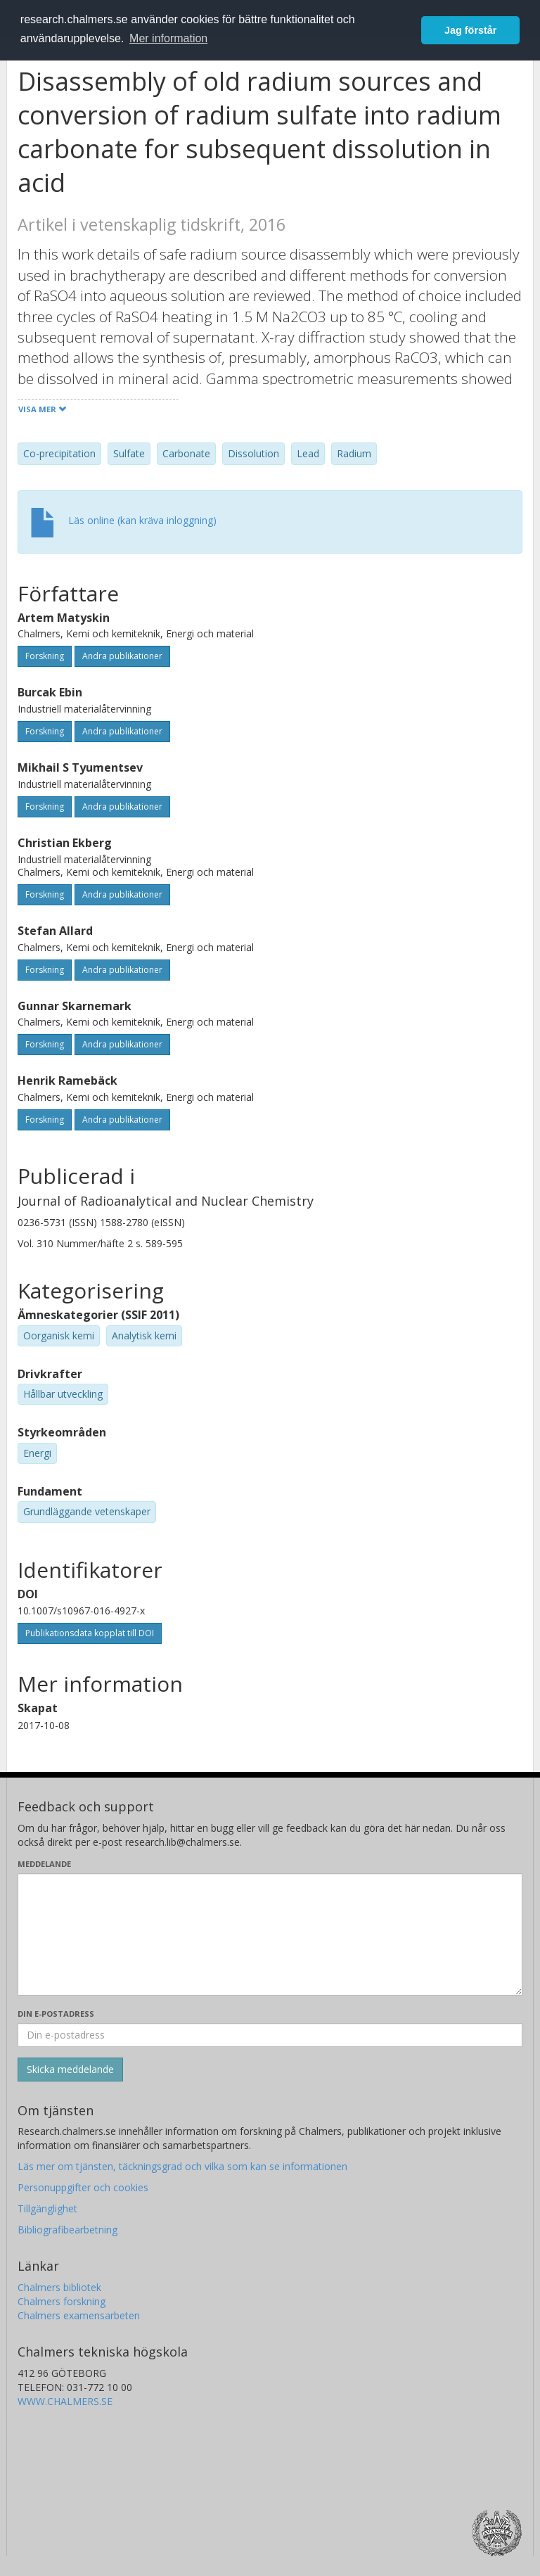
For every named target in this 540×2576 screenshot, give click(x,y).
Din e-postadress (56, 2013)
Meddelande (44, 1863)
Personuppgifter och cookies (83, 2187)
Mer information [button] (168, 38)
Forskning (44, 656)
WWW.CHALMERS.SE (65, 2401)
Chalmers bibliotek (59, 2287)
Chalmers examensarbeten (79, 2315)
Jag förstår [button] (470, 30)
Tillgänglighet (47, 2208)
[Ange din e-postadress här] (270, 2035)
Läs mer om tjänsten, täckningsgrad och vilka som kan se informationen (182, 2166)
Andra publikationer (122, 656)
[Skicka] (70, 2069)
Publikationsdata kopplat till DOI (89, 1633)
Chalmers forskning (61, 2301)
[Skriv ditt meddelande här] (270, 1934)
